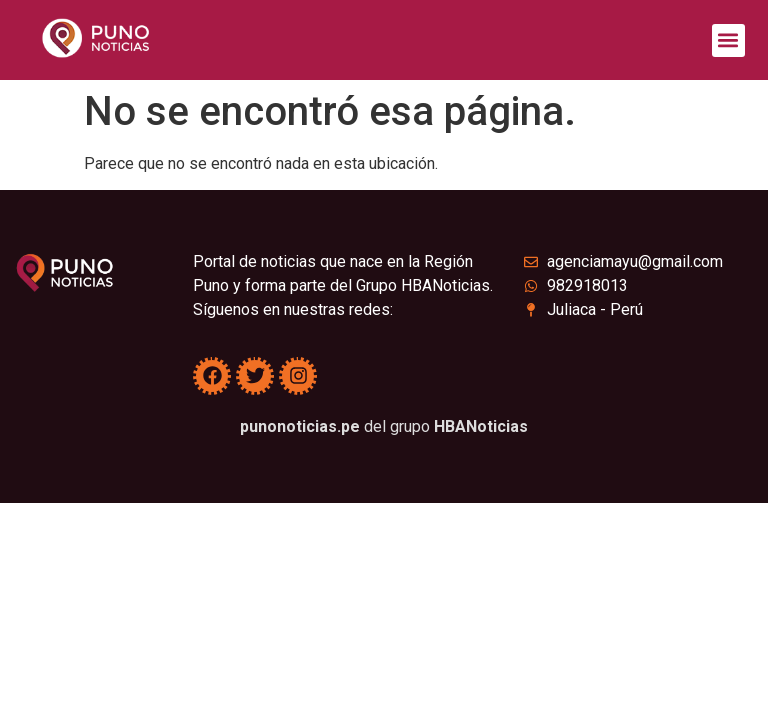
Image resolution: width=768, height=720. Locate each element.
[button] (728, 40)
